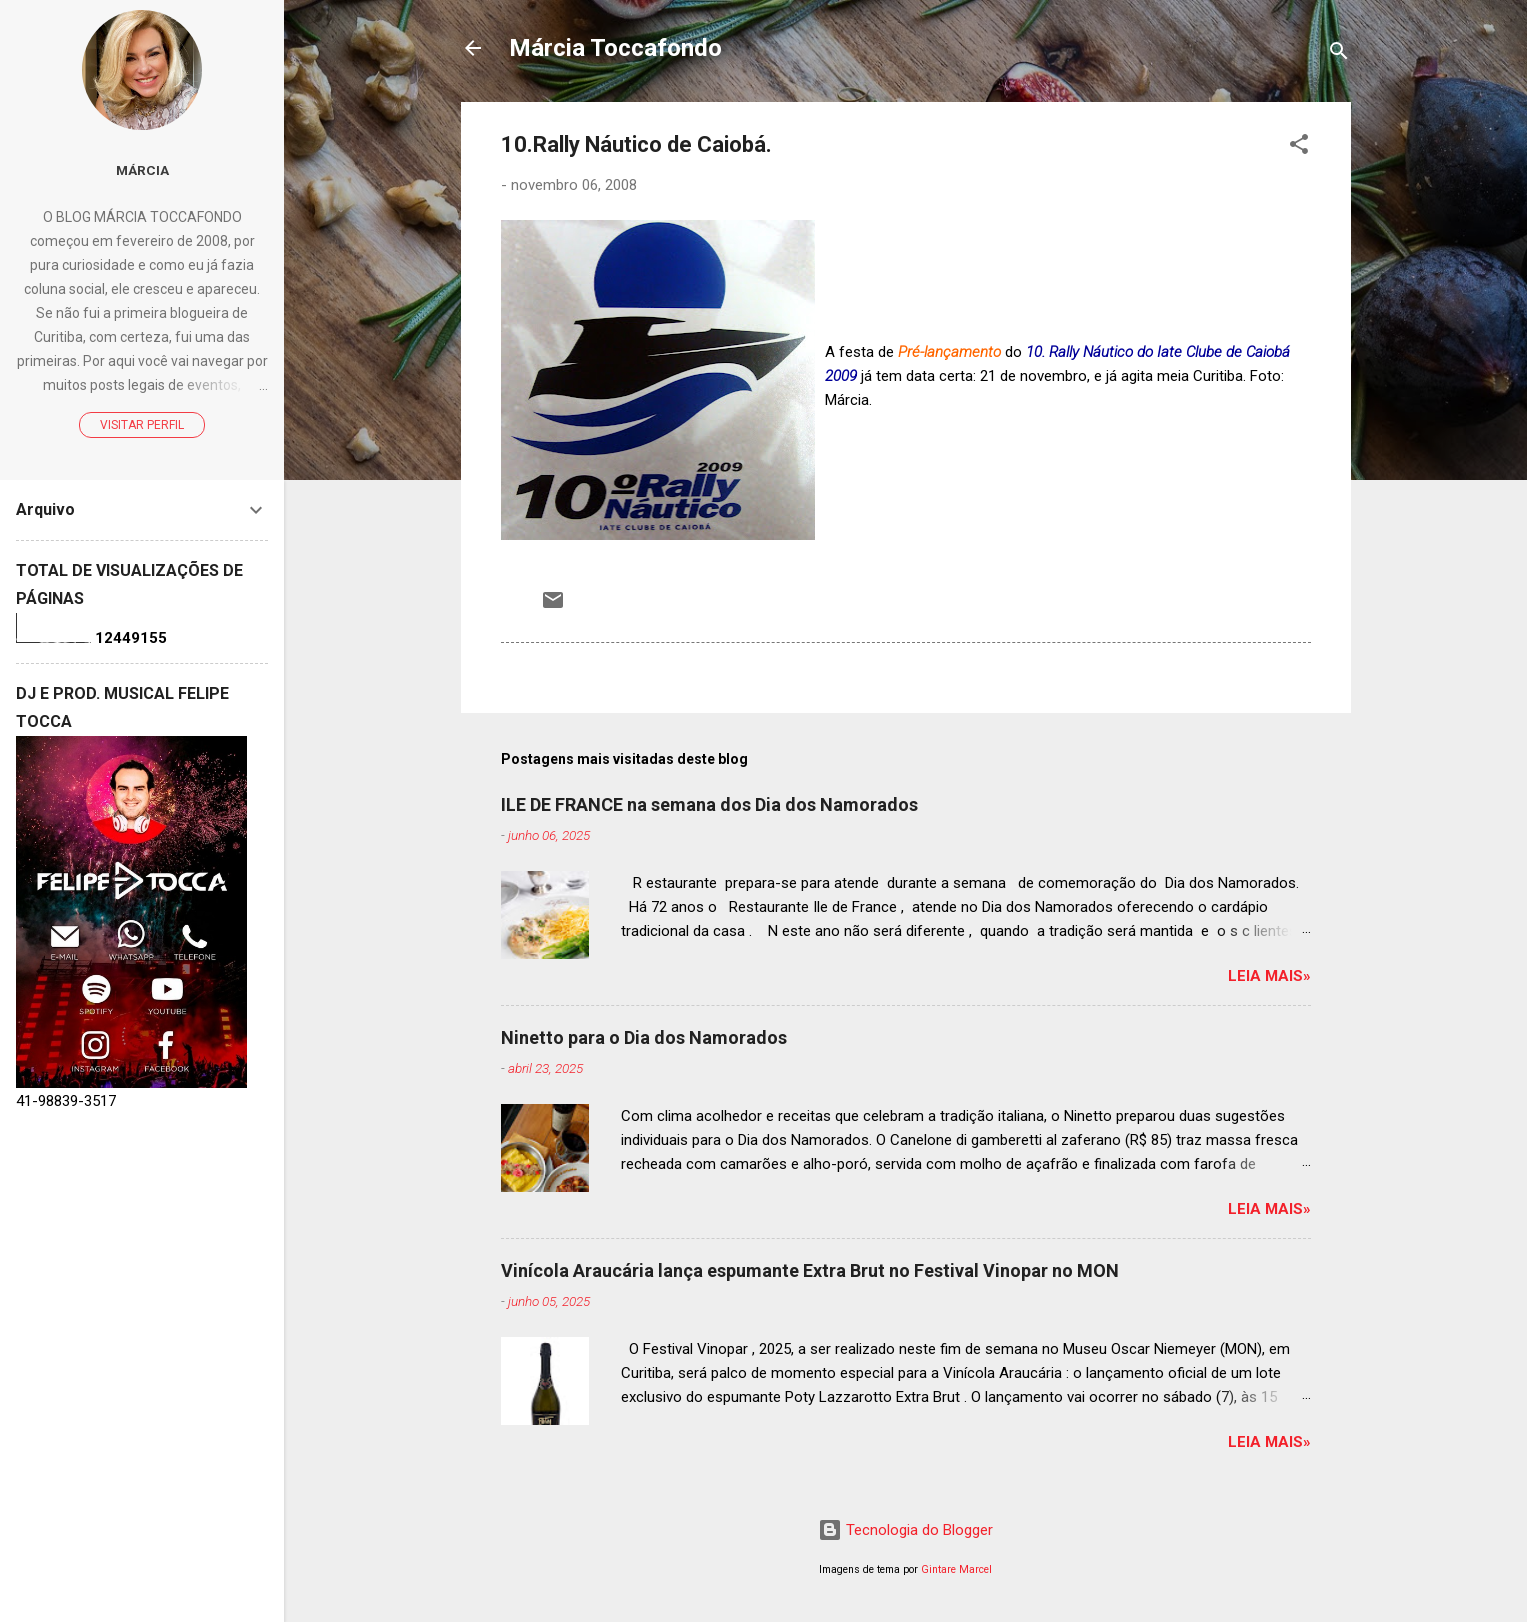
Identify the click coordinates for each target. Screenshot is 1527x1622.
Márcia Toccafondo (615, 48)
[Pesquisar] (1339, 54)
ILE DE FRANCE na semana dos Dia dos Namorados (709, 804)
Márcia (142, 170)
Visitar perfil (142, 425)
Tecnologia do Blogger (905, 1530)
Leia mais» (1269, 976)
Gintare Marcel (956, 1569)
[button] (1299, 147)
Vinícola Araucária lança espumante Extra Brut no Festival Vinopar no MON (810, 1270)
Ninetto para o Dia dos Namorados (644, 1037)
